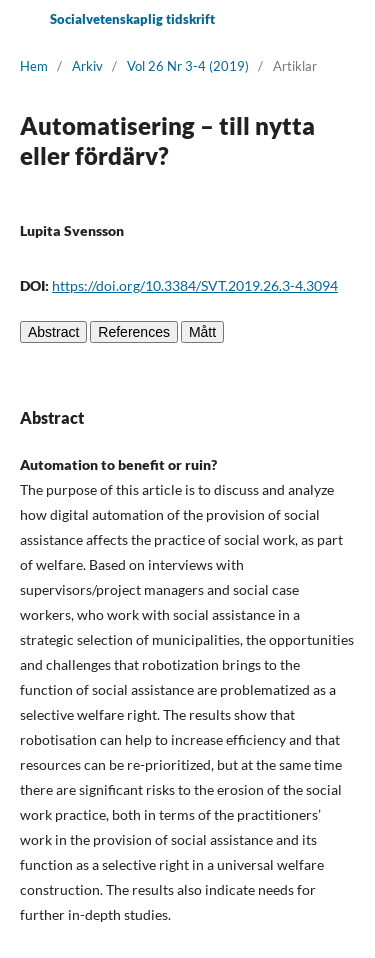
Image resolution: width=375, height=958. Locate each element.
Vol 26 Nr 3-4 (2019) (188, 66)
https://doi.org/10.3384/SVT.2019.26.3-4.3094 (195, 285)
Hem (34, 66)
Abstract (53, 332)
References (134, 332)
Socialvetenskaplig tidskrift (132, 19)
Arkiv (87, 66)
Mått (202, 332)
